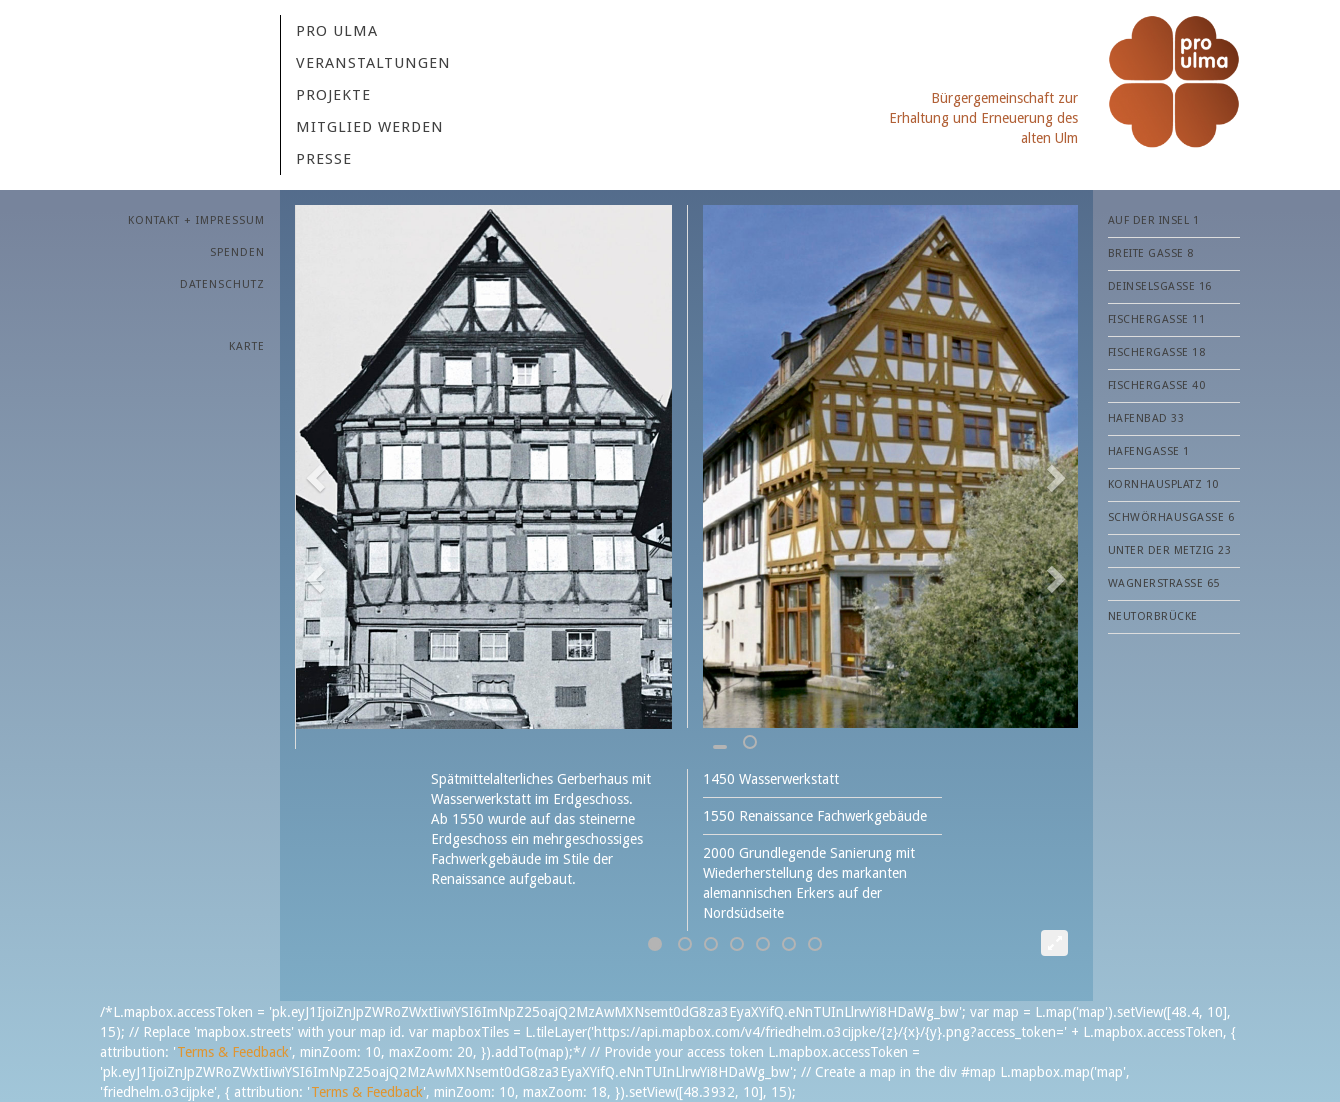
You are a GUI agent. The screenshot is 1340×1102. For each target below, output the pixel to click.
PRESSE (324, 159)
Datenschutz (222, 284)
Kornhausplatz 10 (1163, 484)
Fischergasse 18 (1157, 352)
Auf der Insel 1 (1154, 220)
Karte (247, 346)
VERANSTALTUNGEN (373, 63)
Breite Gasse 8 (1151, 253)
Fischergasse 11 (1157, 319)
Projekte (333, 95)
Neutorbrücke (1153, 616)
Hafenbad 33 (1146, 418)
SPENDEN (237, 252)
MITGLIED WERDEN (370, 127)
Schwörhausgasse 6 (1171, 517)
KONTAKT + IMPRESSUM (196, 220)
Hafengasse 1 (1149, 451)
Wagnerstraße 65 (1164, 583)
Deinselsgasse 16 (1160, 286)
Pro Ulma (337, 31)
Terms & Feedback (233, 1052)
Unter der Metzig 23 (1170, 550)
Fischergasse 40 (1157, 385)
